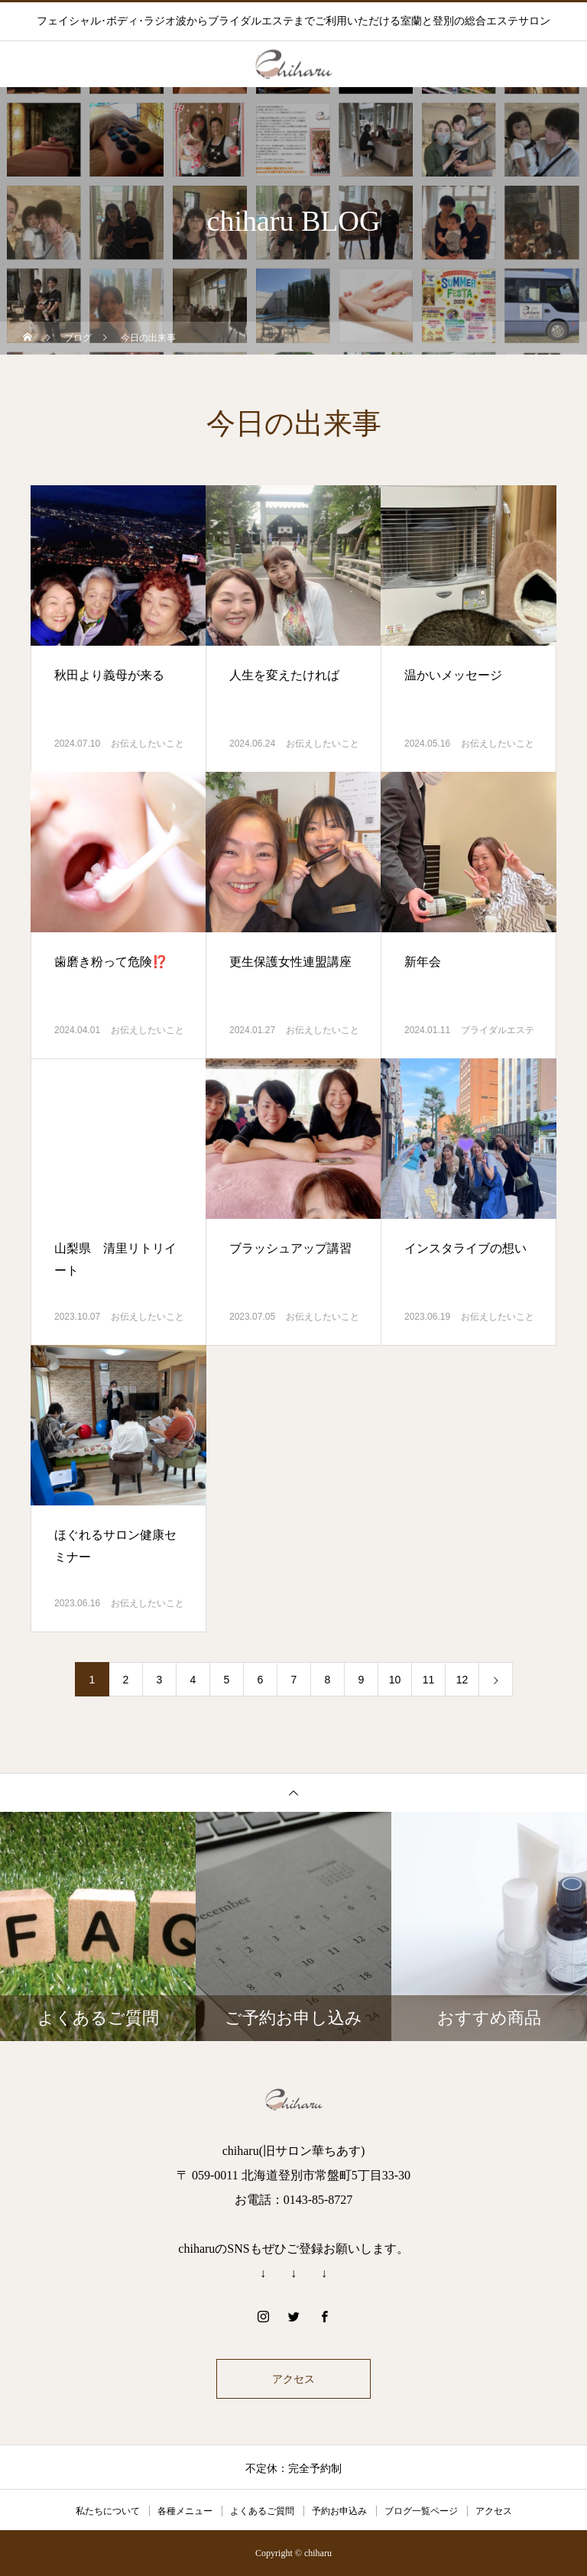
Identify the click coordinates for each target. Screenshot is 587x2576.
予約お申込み (339, 2511)
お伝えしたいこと (147, 743)
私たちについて (108, 2511)
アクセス (293, 2379)
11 (429, 1680)
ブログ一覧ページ (421, 2511)
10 (395, 1680)
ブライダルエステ (497, 1030)
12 (462, 1680)
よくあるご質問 (262, 2511)
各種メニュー (184, 2511)
